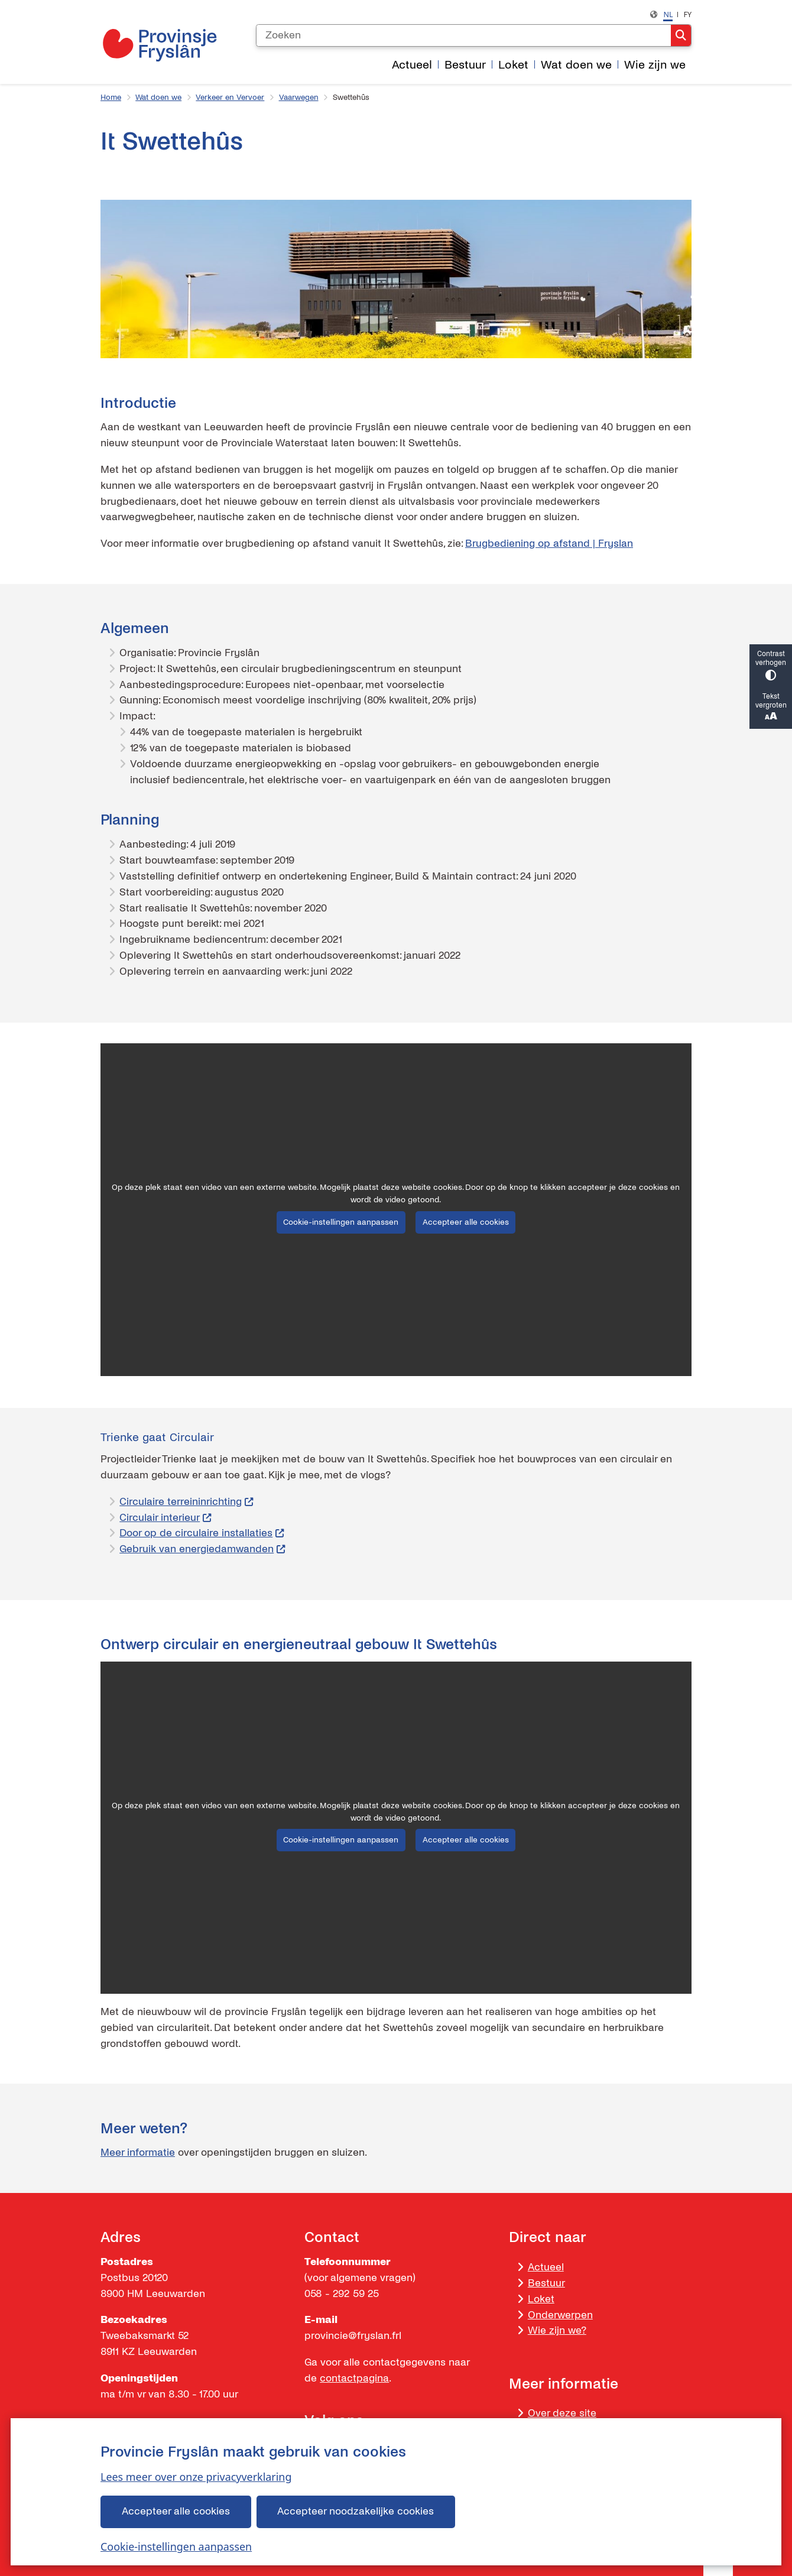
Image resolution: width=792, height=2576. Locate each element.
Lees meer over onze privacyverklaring (195, 2477)
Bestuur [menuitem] (465, 65)
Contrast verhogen (770, 665)
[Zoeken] (463, 35)
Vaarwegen (299, 97)
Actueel (546, 2267)
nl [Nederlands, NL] (668, 14)
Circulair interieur (165, 1517)
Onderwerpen (560, 2315)
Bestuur (546, 2283)
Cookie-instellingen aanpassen (176, 2546)
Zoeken (681, 35)
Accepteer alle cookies (176, 2511)
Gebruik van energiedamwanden (202, 1549)
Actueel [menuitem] (412, 65)
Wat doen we (158, 97)
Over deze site (562, 2413)
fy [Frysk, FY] (687, 14)
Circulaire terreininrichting (186, 1501)
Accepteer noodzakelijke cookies (355, 2511)
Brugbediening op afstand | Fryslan (549, 543)
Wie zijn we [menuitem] (655, 65)
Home (110, 97)
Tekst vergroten (770, 708)
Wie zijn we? (557, 2330)
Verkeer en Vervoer (230, 97)
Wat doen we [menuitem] (576, 65)
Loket (541, 2299)
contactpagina (354, 2378)
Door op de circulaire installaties (201, 1533)
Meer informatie (137, 2152)
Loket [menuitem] (513, 65)
